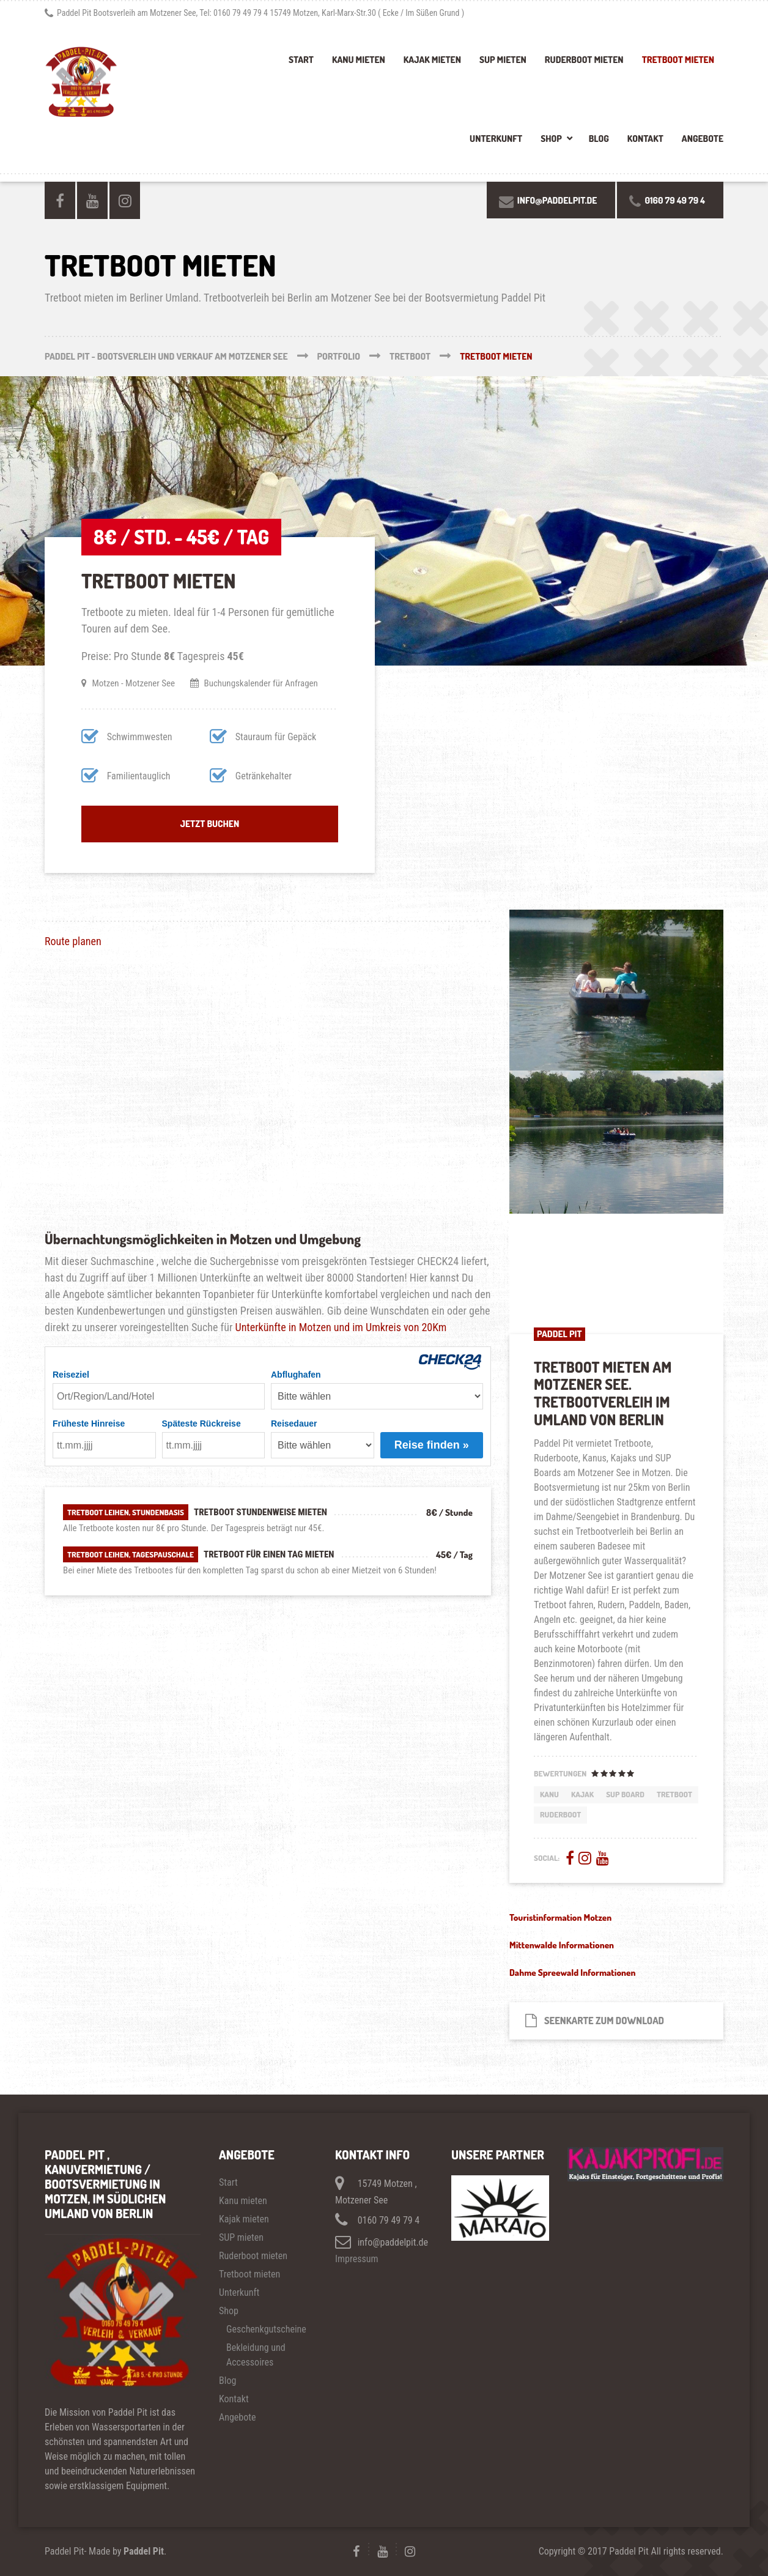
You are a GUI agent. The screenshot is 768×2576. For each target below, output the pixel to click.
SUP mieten (502, 59)
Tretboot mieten (678, 59)
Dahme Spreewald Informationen (572, 1972)
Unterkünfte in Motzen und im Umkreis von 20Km (341, 1327)
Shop (551, 138)
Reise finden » (431, 1445)
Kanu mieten (358, 59)
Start (301, 59)
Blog (599, 138)
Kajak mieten (432, 59)
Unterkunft (496, 138)
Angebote (702, 138)
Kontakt (645, 138)
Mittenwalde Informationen (561, 1945)
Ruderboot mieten (584, 59)
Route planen (73, 941)
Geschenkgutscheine (266, 2329)
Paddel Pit (144, 2551)
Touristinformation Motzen (560, 1917)
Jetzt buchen (209, 824)
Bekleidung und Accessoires (256, 2355)
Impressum (356, 2259)
